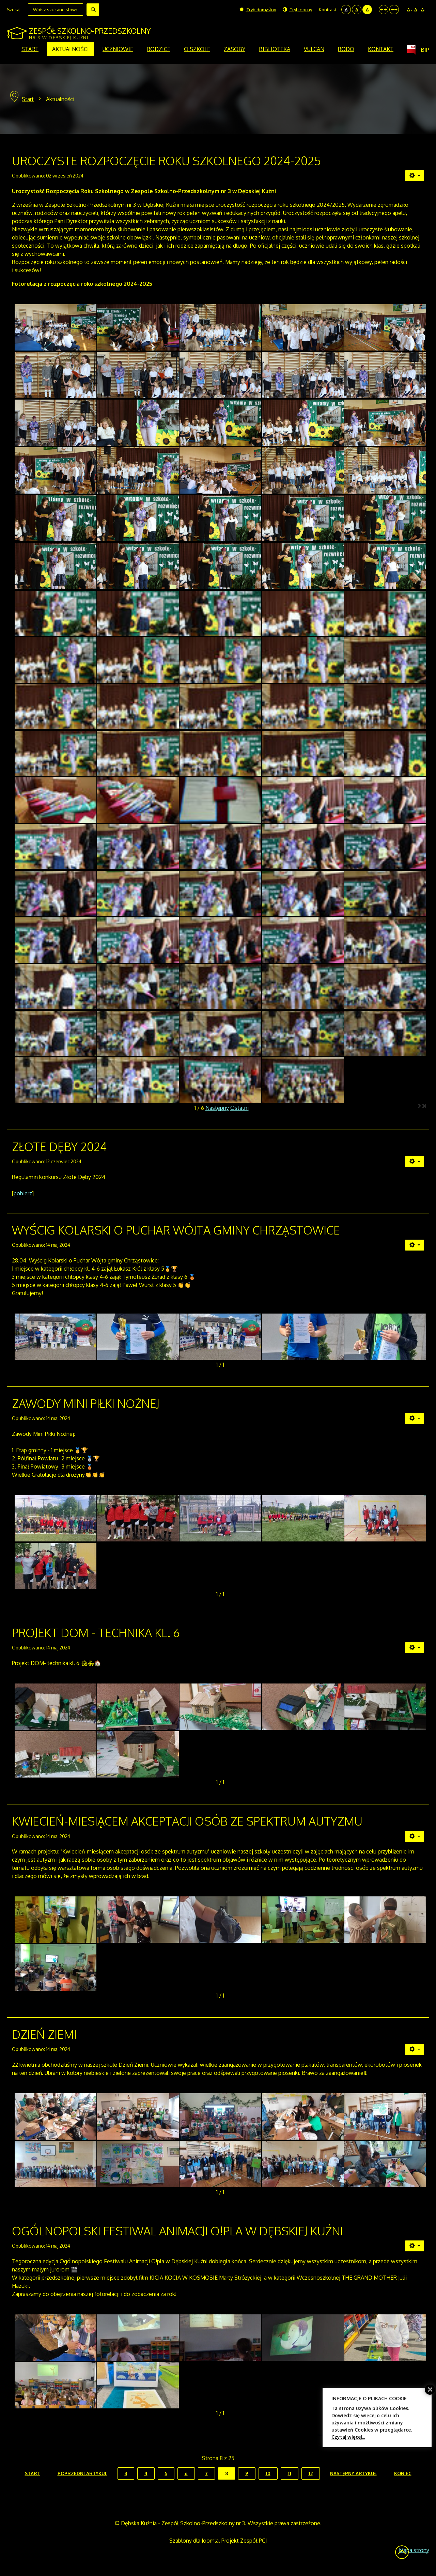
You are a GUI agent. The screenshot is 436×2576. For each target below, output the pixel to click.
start (32, 2473)
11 (289, 2473)
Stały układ (383, 9)
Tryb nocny (297, 9)
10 (268, 2473)
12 (311, 2473)
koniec (402, 2473)
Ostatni (239, 1107)
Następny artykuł (353, 2473)
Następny (217, 1107)
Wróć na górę (402, 2552)
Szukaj (93, 9)
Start (28, 99)
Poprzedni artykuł (82, 2473)
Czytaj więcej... (348, 2437)
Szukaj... (15, 9)
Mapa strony (414, 2550)
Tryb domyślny (257, 9)
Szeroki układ (394, 9)
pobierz (23, 1193)
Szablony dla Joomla (194, 2540)
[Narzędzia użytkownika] (414, 175)
